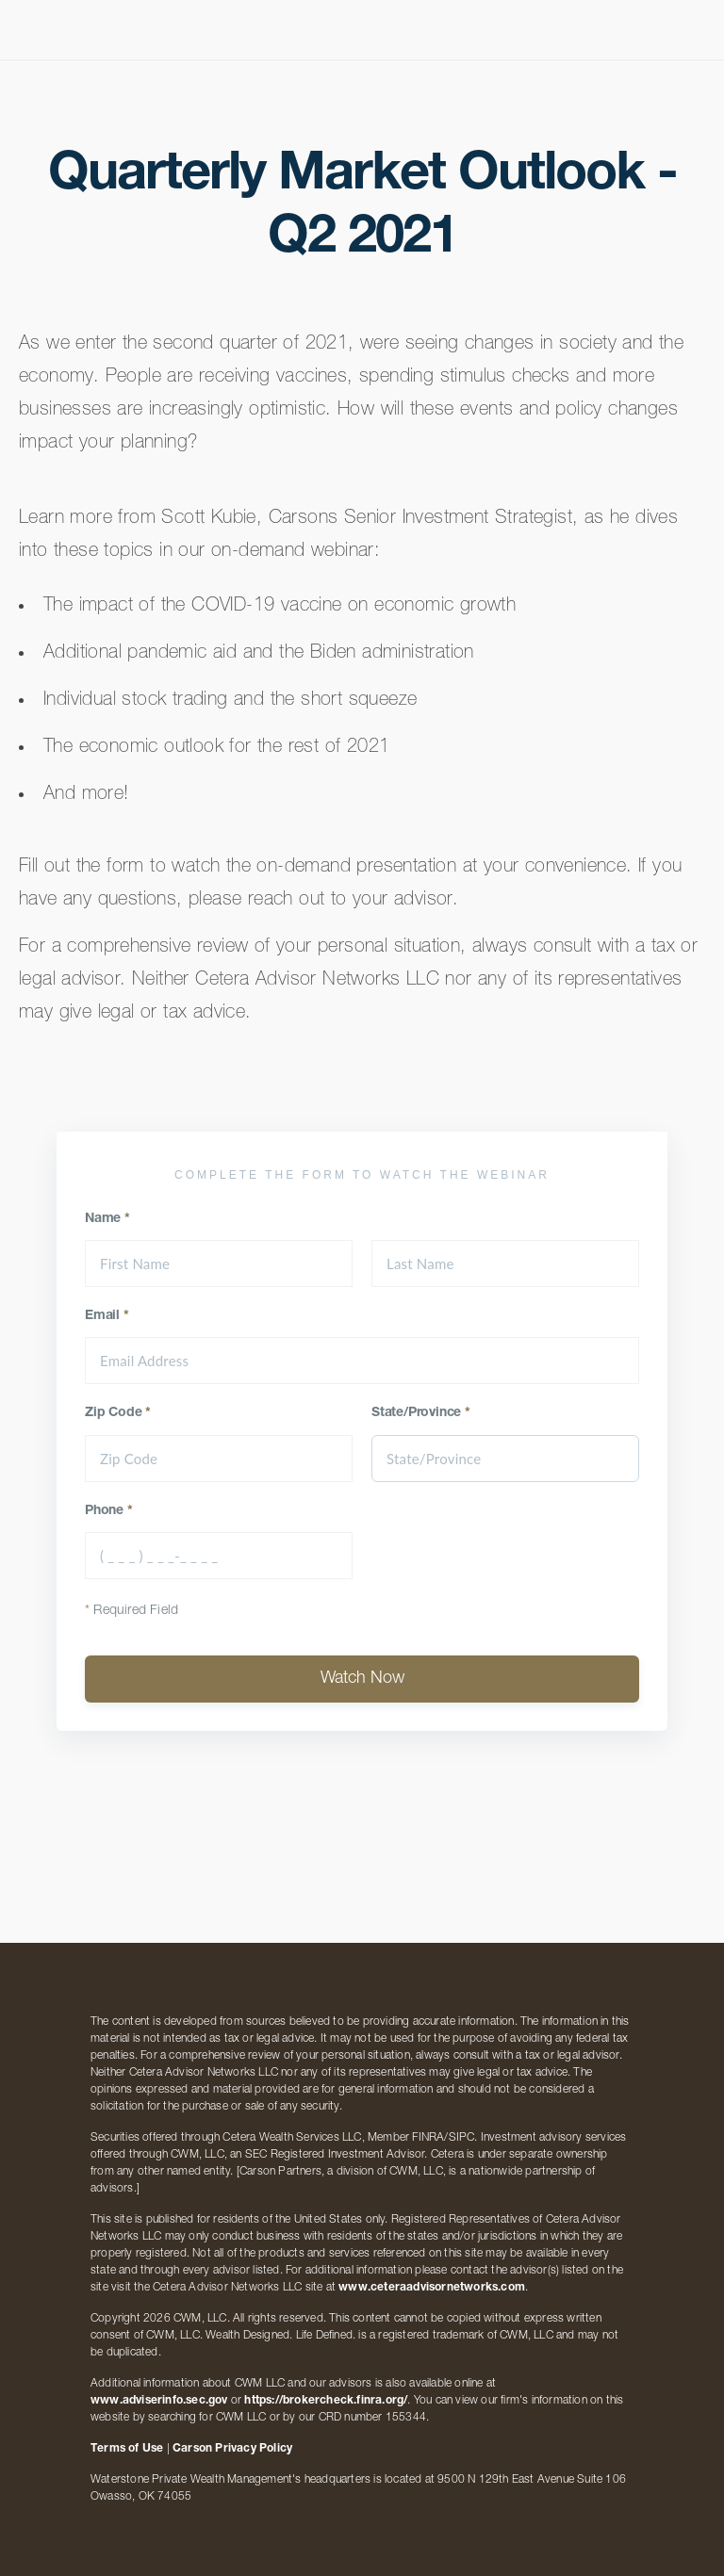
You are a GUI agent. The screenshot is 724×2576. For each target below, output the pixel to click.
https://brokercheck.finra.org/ (325, 2400)
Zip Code (118, 1413)
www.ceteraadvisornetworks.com (431, 2287)
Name (107, 1219)
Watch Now (362, 1679)
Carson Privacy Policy (232, 2448)
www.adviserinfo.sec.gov (159, 2400)
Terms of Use (126, 2448)
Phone (109, 1511)
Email (107, 1316)
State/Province (420, 1413)
